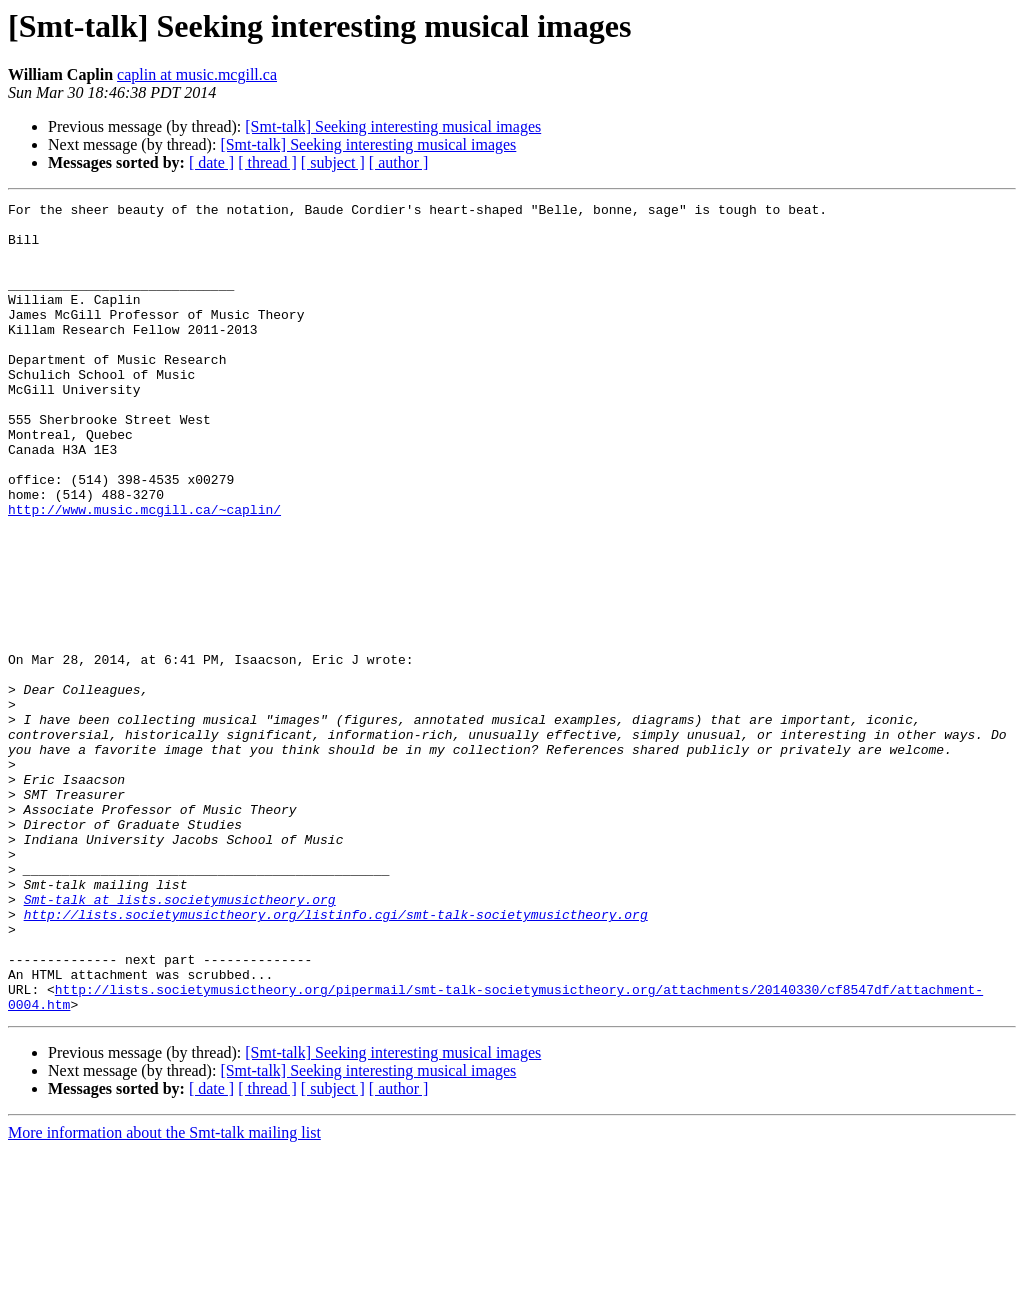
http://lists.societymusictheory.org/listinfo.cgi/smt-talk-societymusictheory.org (336, 1058)
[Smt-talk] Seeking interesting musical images (393, 126)
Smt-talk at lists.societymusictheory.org (180, 1040)
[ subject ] (333, 162)
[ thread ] (267, 162)
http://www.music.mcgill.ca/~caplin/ (144, 572)
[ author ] (399, 162)
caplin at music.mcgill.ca (197, 74)
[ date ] (211, 162)
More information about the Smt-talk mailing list (164, 1294)
